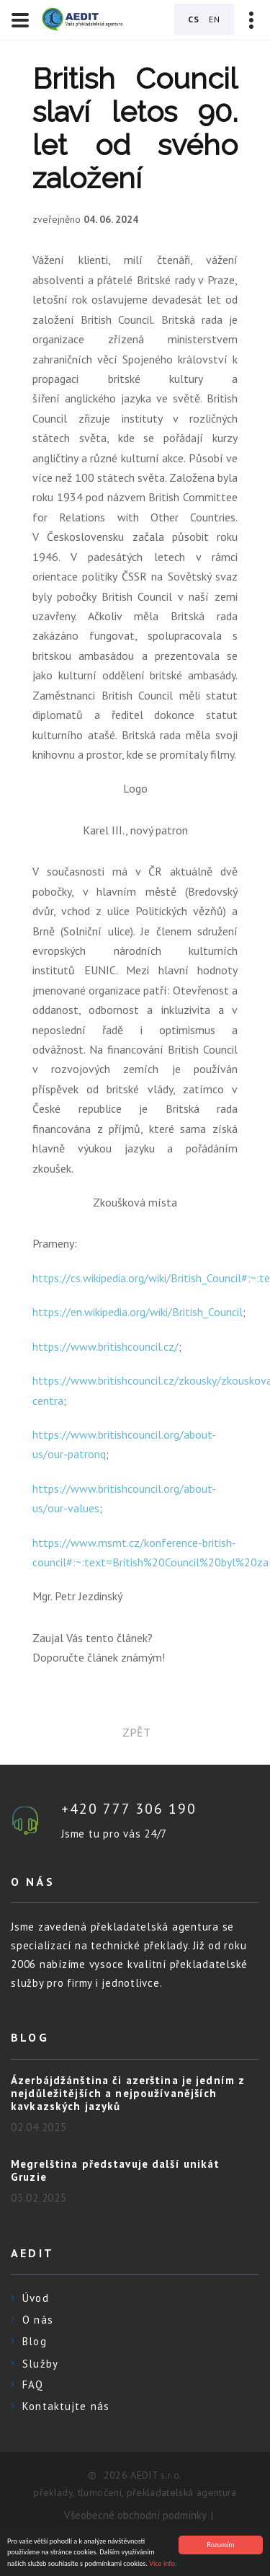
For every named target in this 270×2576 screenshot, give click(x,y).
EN (214, 19)
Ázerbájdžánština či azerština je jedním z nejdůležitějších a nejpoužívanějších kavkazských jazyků (128, 2093)
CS (193, 19)
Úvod (35, 2298)
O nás (37, 2319)
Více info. (162, 2565)
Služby (40, 2363)
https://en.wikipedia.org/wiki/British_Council (137, 1312)
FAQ (32, 2384)
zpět (135, 1732)
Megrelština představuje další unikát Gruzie (115, 2170)
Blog (34, 2341)
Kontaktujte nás (65, 2406)
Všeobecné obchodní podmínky (135, 2515)
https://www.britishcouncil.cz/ (105, 1346)
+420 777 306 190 (129, 1808)
